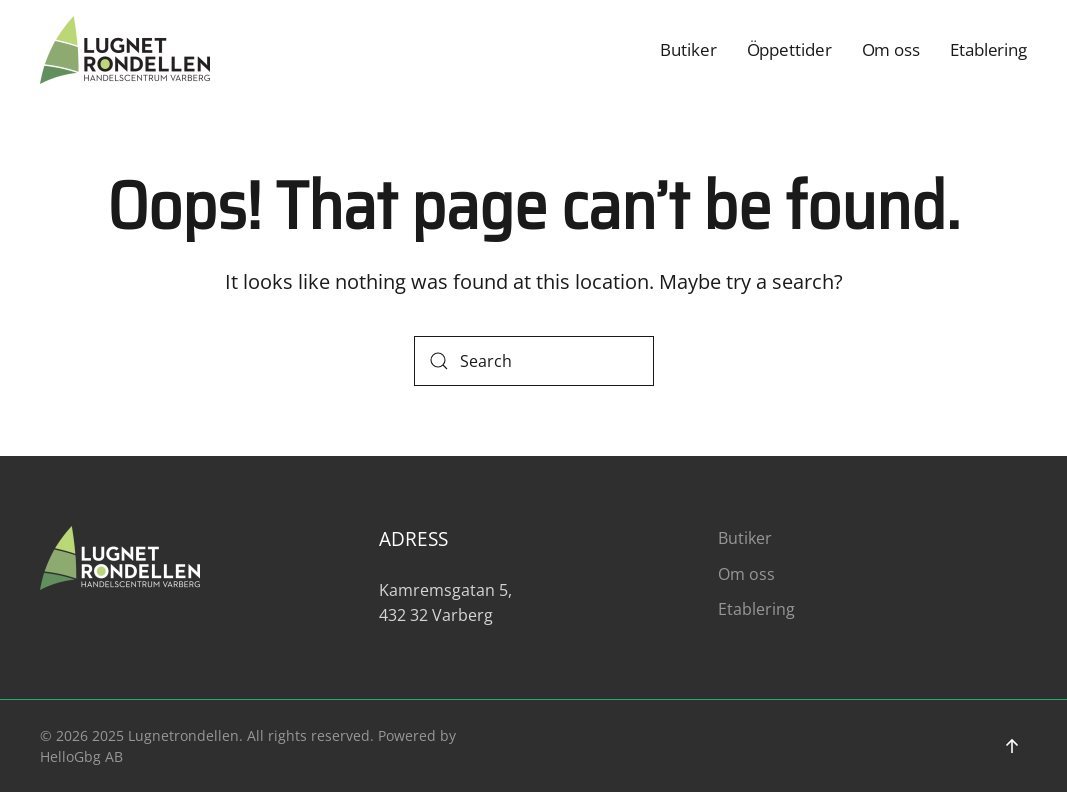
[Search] (534, 361)
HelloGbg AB (81, 756)
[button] (1012, 746)
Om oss (891, 49)
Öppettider (789, 49)
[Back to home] (125, 50)
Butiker (688, 49)
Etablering (988, 49)
